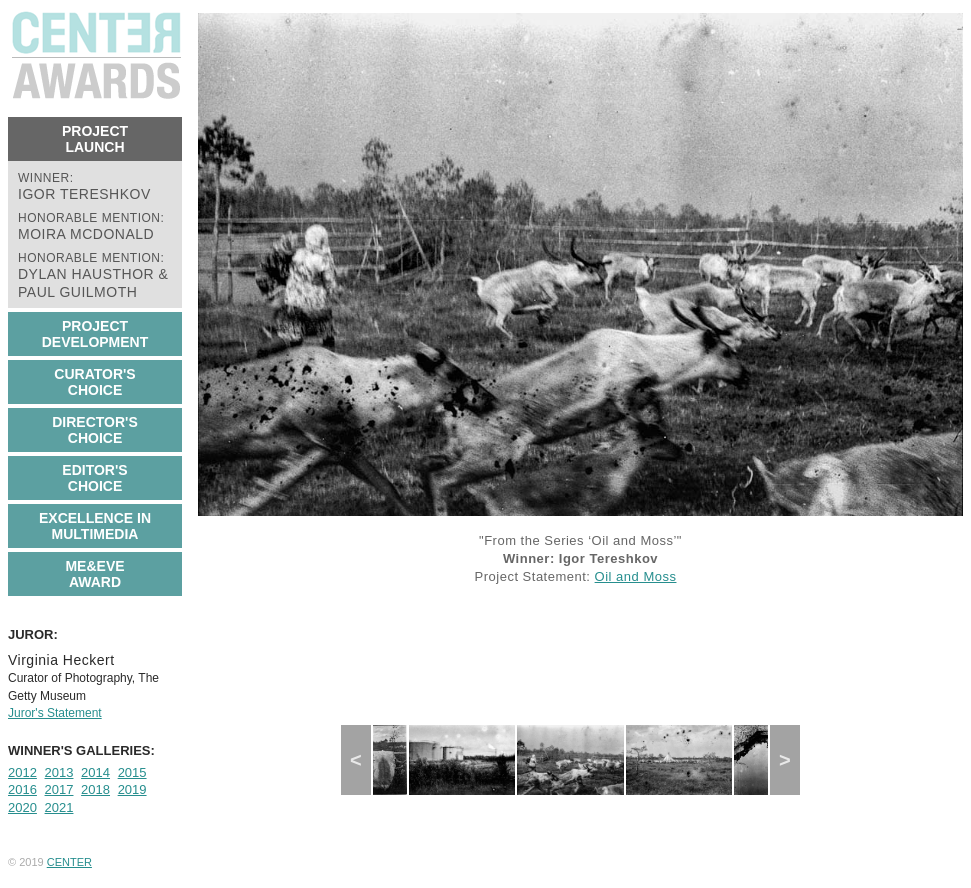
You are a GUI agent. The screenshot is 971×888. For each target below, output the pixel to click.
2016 (22, 789)
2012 (22, 772)
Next (792, 760)
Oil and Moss (636, 576)
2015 (132, 772)
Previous (365, 760)
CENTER (69, 862)
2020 (22, 807)
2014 (95, 772)
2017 (59, 789)
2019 (132, 789)
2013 (59, 772)
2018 (95, 789)
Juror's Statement (55, 713)
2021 (59, 807)
